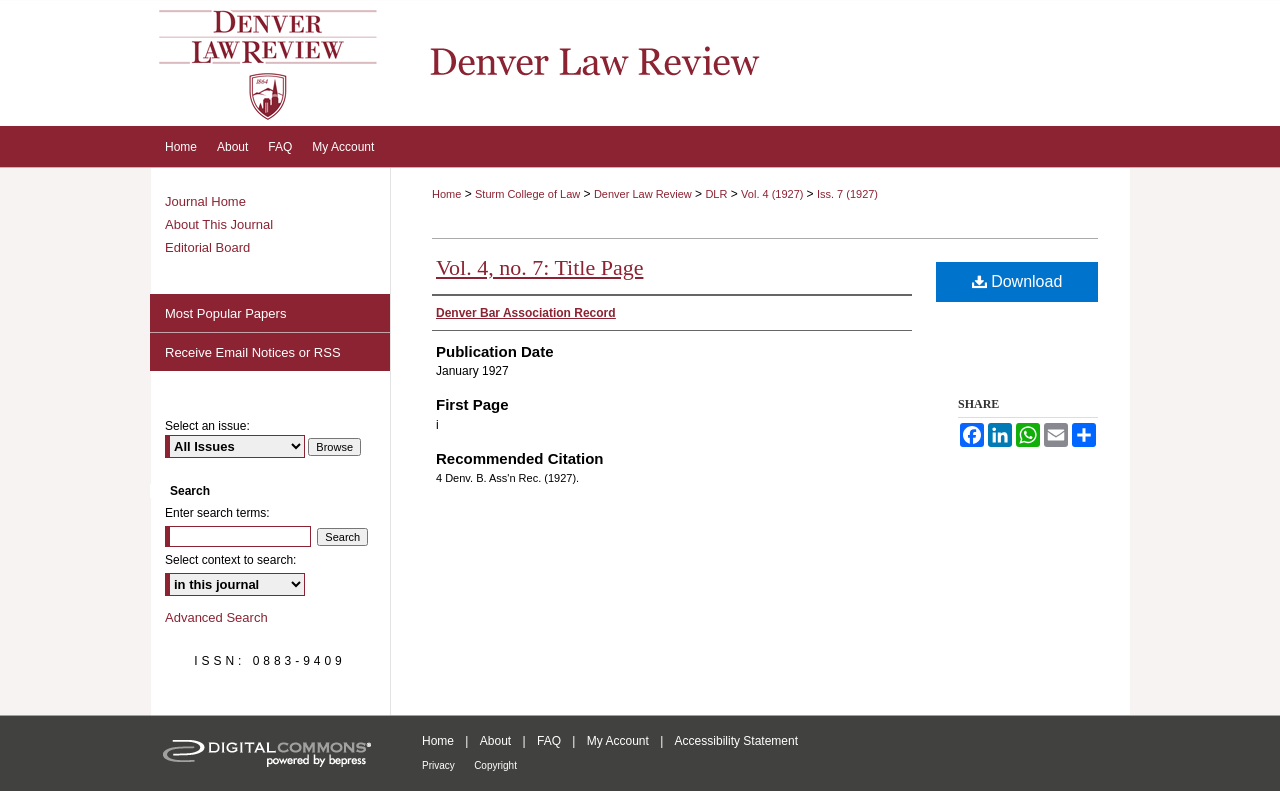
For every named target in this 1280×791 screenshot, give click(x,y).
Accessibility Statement (736, 741)
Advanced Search (216, 617)
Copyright (495, 765)
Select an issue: (207, 426)
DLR (716, 194)
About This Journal (219, 224)
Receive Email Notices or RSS (253, 352)
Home (446, 194)
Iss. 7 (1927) (847, 194)
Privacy (438, 765)
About (495, 741)
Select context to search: (230, 560)
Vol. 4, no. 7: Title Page (539, 267)
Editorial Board (207, 247)
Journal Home (205, 201)
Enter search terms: (217, 513)
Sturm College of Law (527, 194)
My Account (618, 741)
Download (1017, 281)
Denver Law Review (643, 194)
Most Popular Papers (225, 313)
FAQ (549, 741)
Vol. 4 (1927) (773, 194)
